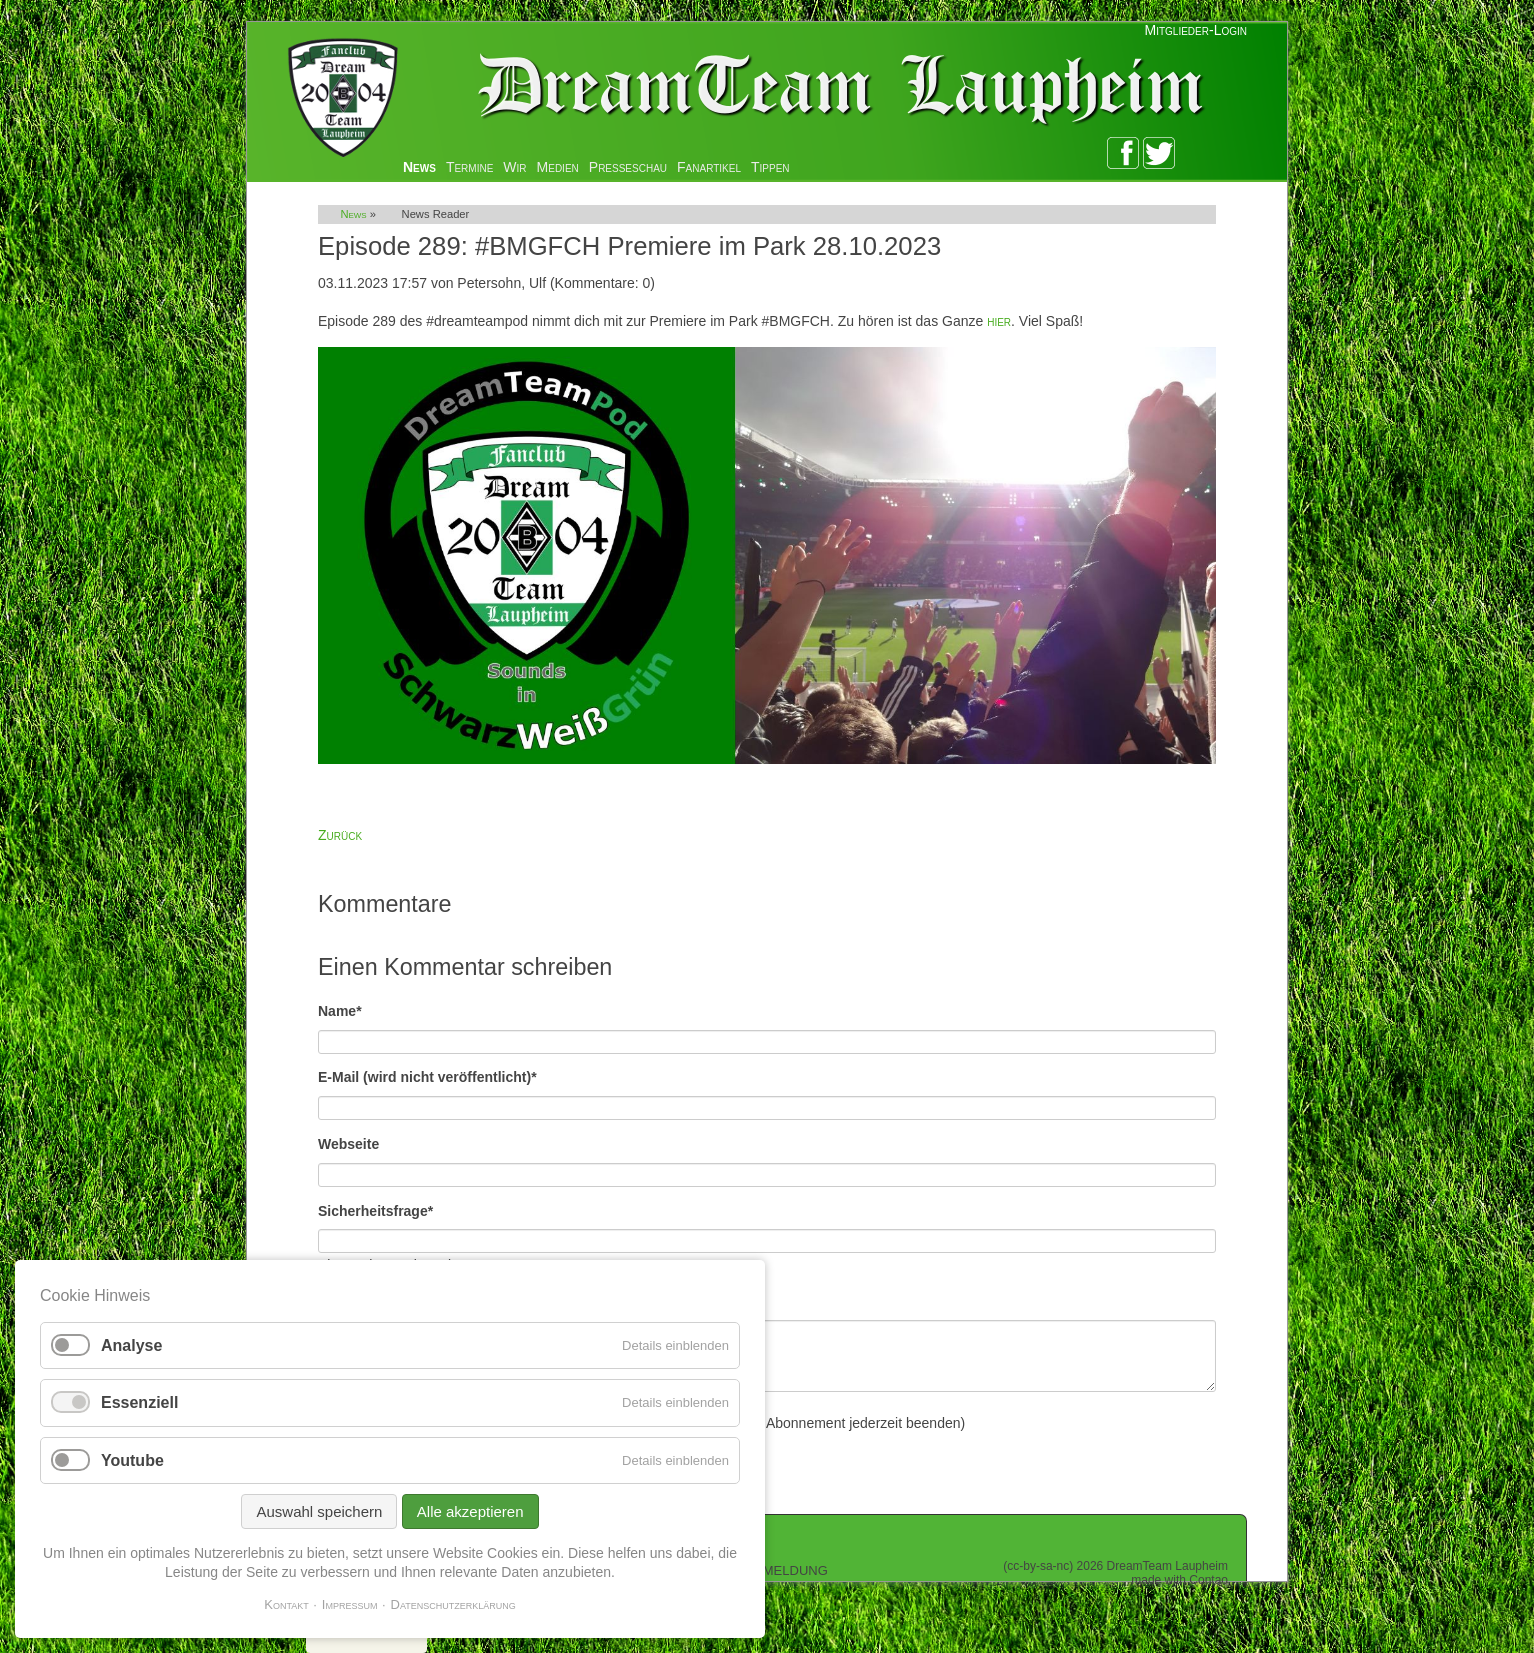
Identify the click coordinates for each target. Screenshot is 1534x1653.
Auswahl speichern (319, 1511)
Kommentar (359, 1299)
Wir (514, 167)
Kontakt (286, 1604)
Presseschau (628, 167)
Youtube (132, 1460)
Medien (558, 167)
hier (999, 321)
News (419, 167)
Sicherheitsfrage (375, 1209)
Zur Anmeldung (768, 1569)
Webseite (348, 1144)
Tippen (770, 167)
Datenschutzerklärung (453, 1604)
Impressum (350, 1604)
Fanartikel (709, 167)
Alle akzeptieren (470, 1511)
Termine (469, 167)
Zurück (340, 835)
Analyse (131, 1345)
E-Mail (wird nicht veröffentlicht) (427, 1075)
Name (351, 1009)
